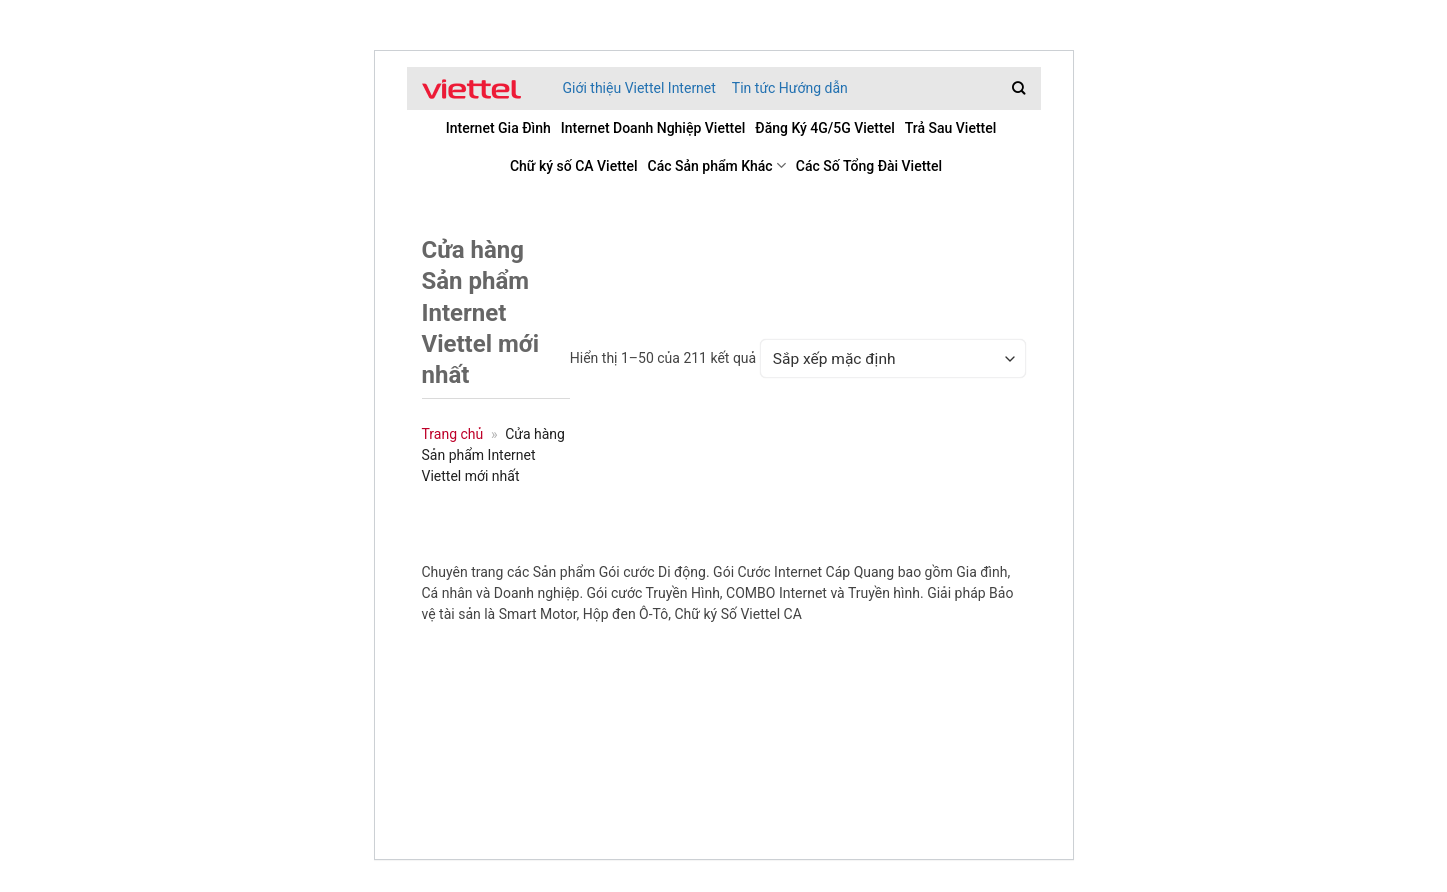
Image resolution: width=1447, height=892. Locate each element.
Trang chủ (453, 434)
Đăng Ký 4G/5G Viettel (824, 128)
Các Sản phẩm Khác (717, 165)
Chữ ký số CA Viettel (574, 166)
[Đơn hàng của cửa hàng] (892, 358)
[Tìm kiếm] (1018, 88)
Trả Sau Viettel (951, 128)
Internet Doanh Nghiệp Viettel (653, 128)
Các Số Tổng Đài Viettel (869, 166)
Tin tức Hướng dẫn (790, 88)
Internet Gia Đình (498, 128)
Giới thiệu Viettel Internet (639, 88)
